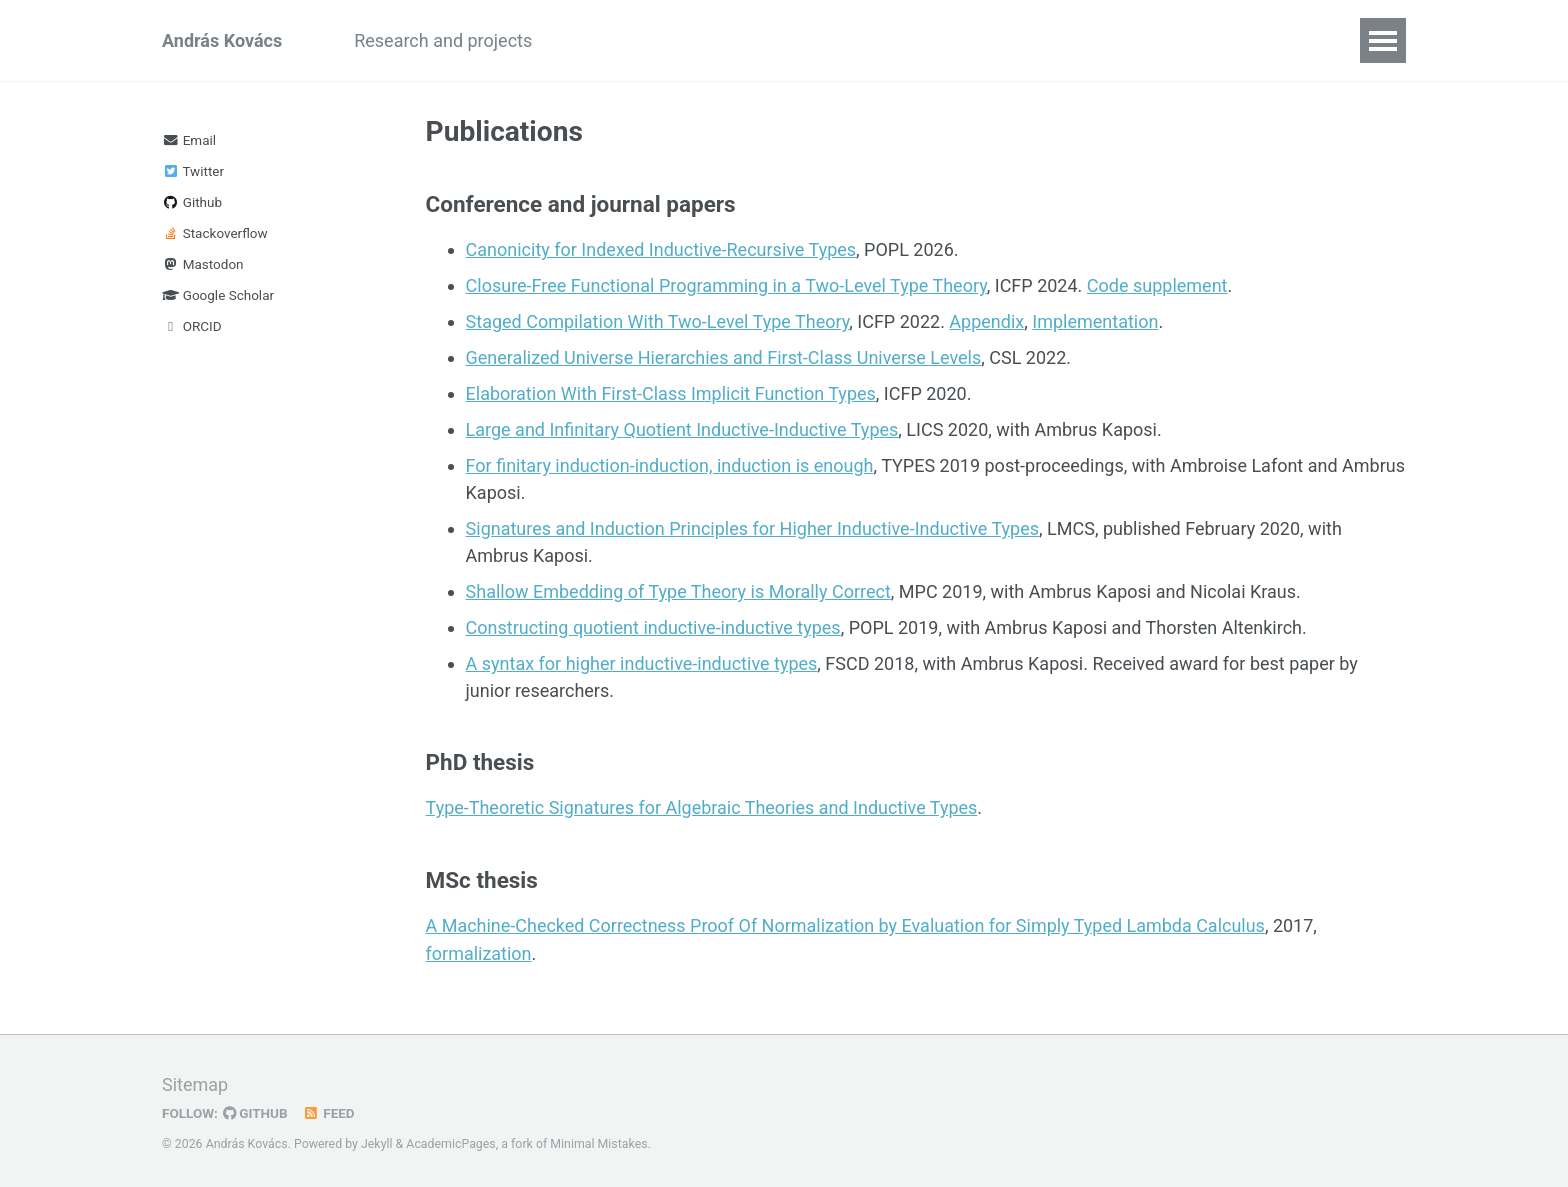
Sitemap (195, 1081)
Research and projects (443, 40)
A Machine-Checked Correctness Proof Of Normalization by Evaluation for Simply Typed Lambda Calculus (846, 924)
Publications (617, 40)
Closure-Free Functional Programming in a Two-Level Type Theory (726, 285)
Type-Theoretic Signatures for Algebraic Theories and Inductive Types (702, 807)
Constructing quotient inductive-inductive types (653, 627)
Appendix (986, 321)
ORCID (192, 326)
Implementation (1095, 321)
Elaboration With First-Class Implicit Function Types (671, 393)
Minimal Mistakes (598, 1141)
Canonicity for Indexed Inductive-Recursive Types (661, 249)
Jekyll (377, 1141)
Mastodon (203, 264)
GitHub (255, 1110)
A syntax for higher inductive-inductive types (642, 663)
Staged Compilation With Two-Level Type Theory (658, 321)
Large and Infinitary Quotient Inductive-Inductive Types (682, 429)
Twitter (193, 171)
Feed (329, 1110)
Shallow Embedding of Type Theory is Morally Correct (678, 591)
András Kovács (222, 40)
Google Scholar (218, 295)
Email (189, 140)
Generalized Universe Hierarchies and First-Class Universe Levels (724, 357)
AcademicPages (450, 1141)
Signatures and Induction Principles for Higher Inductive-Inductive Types (753, 528)
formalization (479, 951)
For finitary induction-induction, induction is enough (670, 465)
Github (192, 202)
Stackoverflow (215, 233)
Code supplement (1157, 285)
